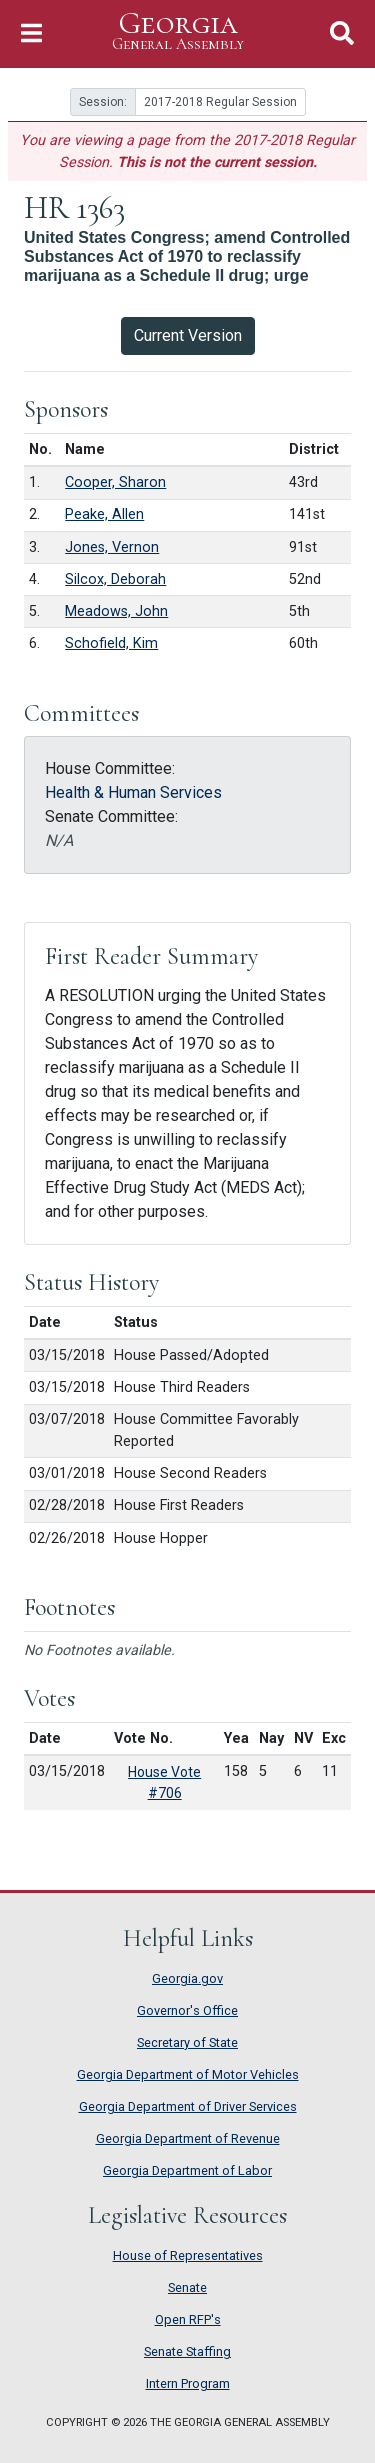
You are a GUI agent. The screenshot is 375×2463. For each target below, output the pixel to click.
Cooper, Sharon (115, 482)
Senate (187, 2287)
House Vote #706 (164, 1782)
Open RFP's (188, 2319)
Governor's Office (187, 2010)
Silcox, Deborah (115, 579)
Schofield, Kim (111, 643)
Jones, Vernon (112, 547)
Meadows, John (116, 611)
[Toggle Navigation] (31, 33)
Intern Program (188, 2383)
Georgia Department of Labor (187, 2170)
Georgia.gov (187, 1978)
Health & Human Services (133, 792)
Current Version (188, 335)
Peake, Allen (104, 514)
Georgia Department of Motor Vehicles (188, 2074)
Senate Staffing (187, 2351)
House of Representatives (188, 2255)
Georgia (178, 31)
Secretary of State (187, 2042)
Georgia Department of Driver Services (188, 2106)
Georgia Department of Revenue (188, 2138)
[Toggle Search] (342, 33)
